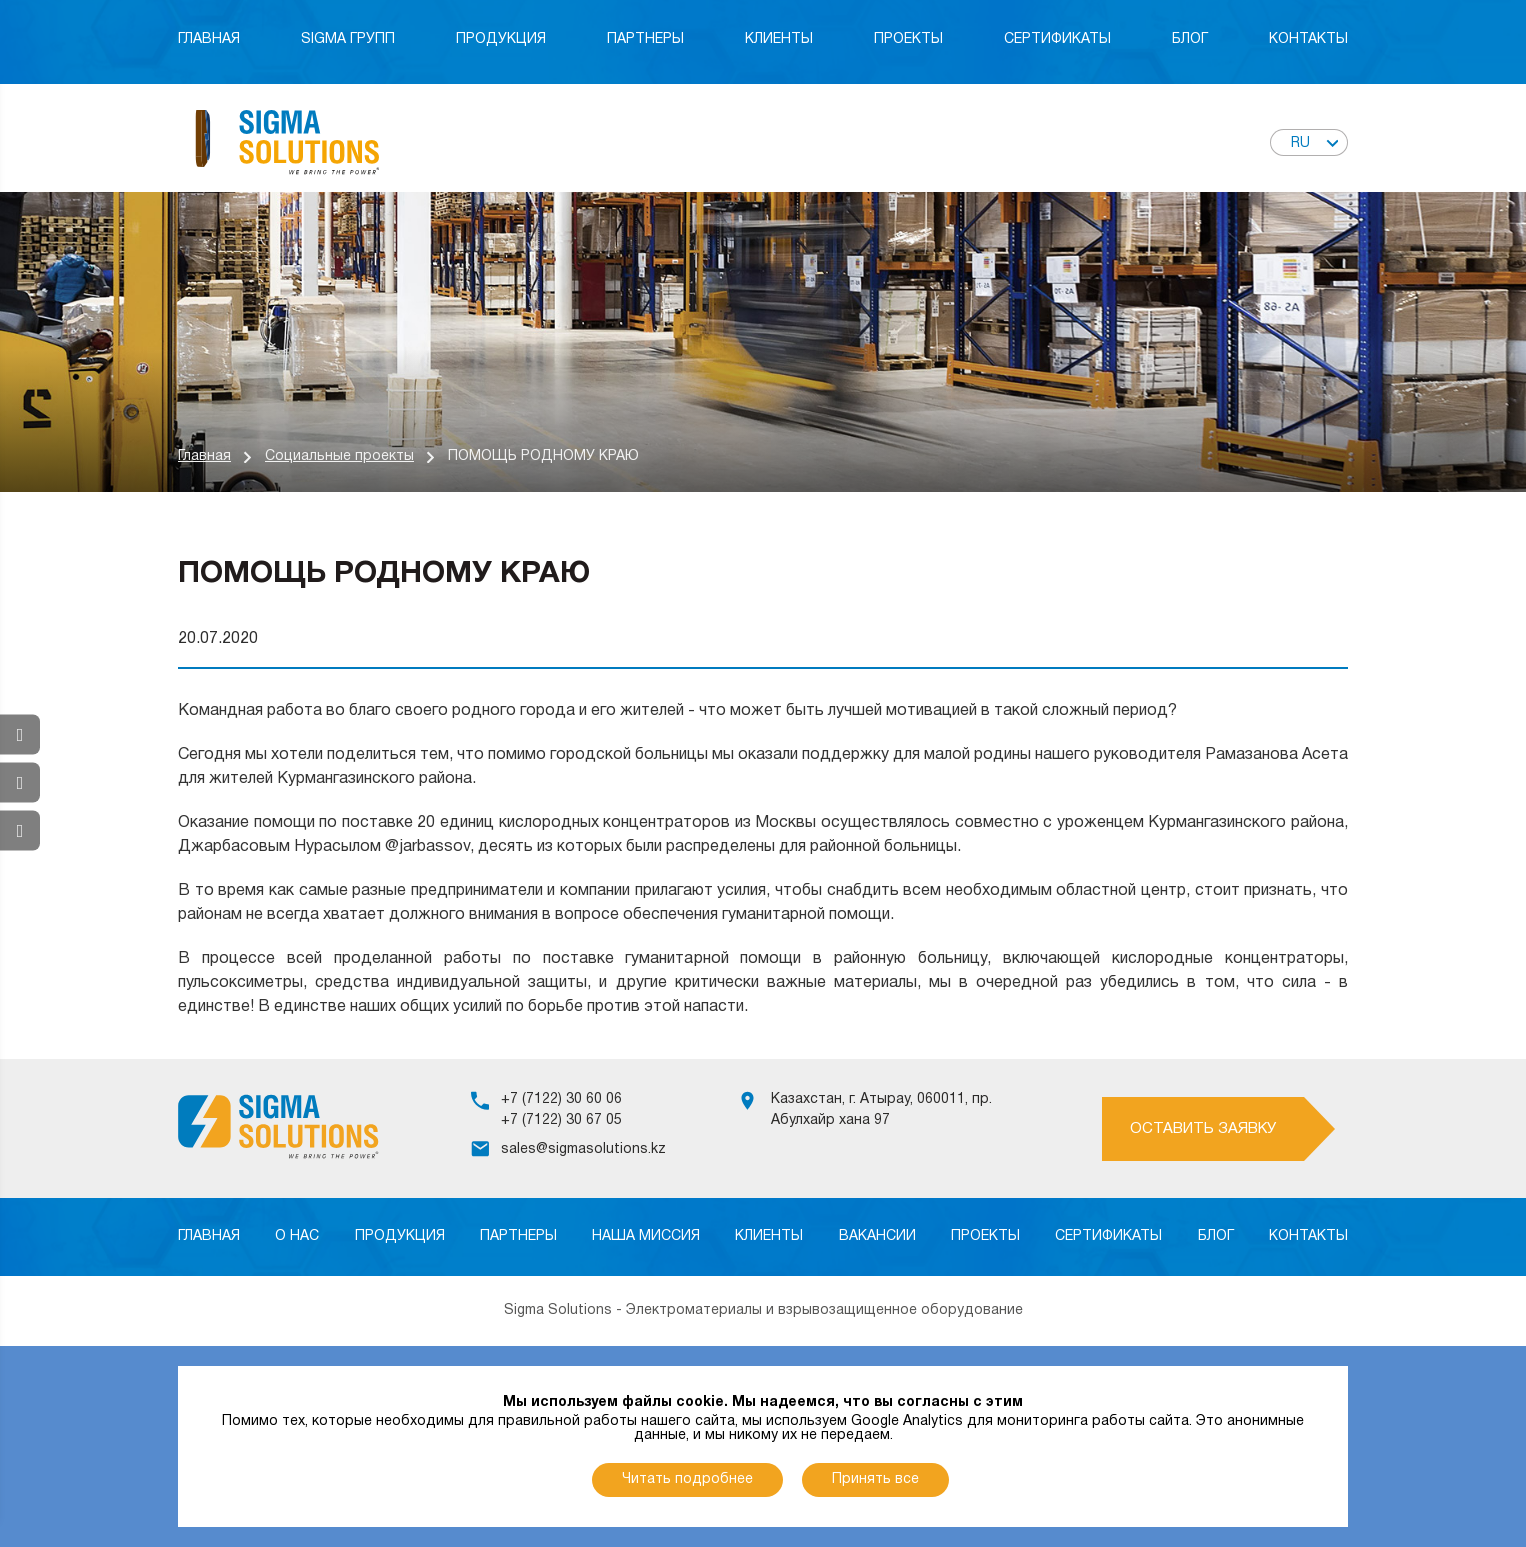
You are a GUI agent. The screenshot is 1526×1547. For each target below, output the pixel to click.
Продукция (501, 39)
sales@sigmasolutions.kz (583, 1149)
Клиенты (779, 39)
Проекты (908, 39)
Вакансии (877, 1236)
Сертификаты (1057, 39)
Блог (1190, 39)
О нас (297, 1236)
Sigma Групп (348, 39)
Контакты (1308, 39)
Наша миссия (646, 1236)
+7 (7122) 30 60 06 (561, 1099)
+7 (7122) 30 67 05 (561, 1120)
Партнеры (645, 39)
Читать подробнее (687, 1479)
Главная (209, 39)
